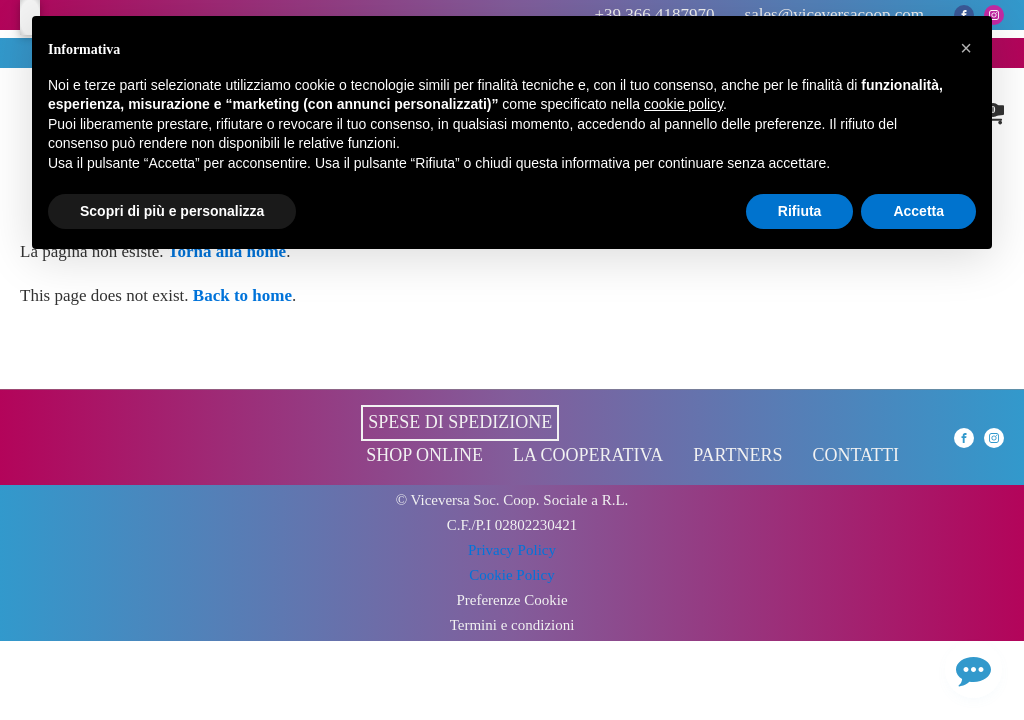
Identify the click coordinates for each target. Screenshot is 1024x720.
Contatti (855, 455)
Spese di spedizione (460, 422)
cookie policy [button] (683, 104)
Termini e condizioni (512, 625)
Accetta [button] (918, 211)
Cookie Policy (511, 575)
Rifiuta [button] (800, 211)
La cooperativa (588, 455)
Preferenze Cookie (511, 600)
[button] (966, 48)
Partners (737, 455)
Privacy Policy (512, 550)
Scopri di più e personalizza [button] (172, 211)
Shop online (424, 455)
